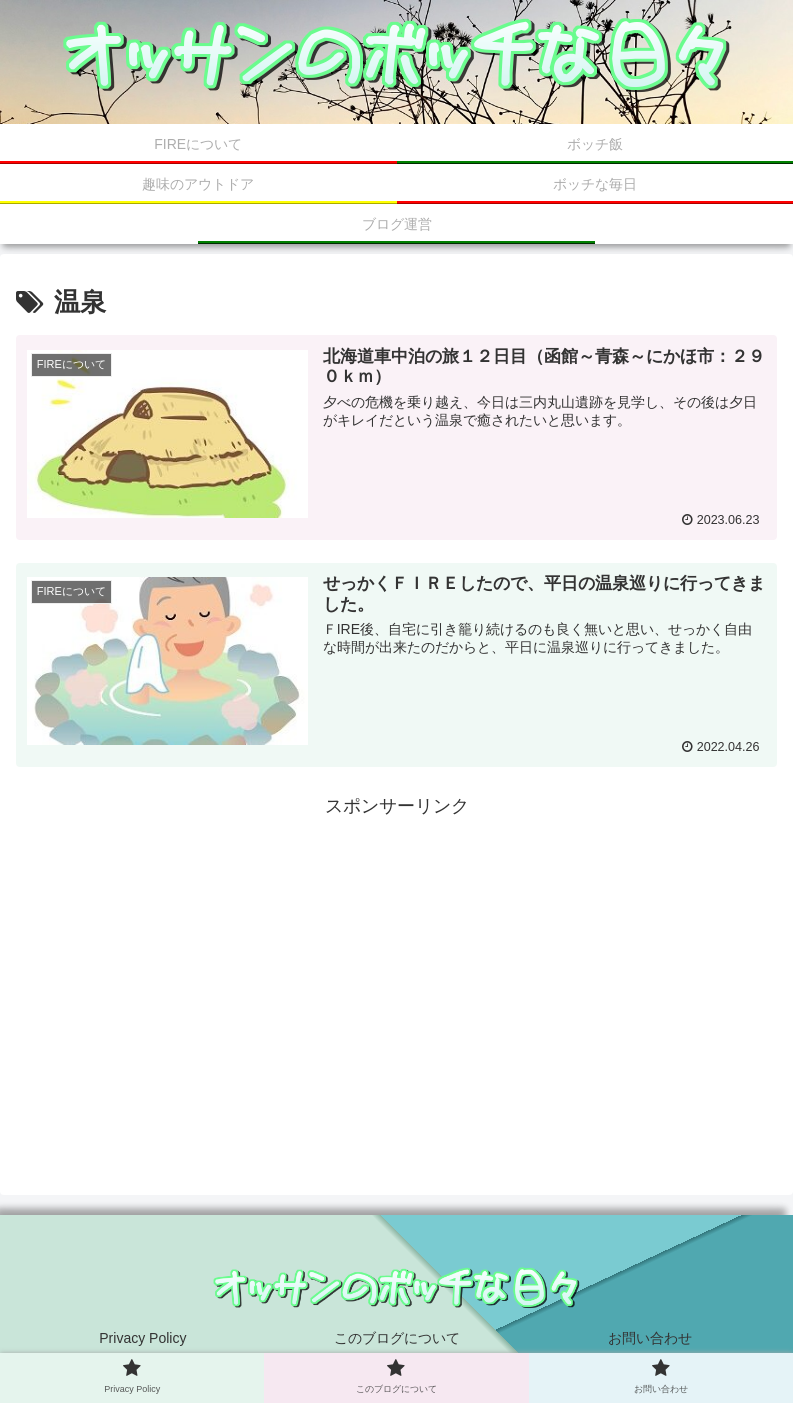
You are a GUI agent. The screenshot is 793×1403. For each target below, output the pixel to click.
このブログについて (397, 1338)
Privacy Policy (142, 1338)
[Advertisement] (396, 962)
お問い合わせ (650, 1338)
